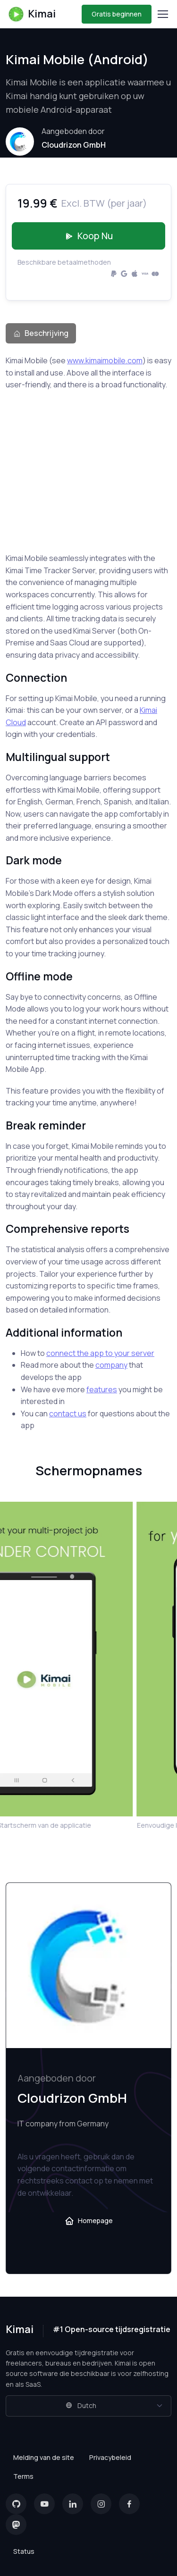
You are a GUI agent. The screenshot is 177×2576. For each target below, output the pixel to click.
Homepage (89, 2220)
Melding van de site (43, 2457)
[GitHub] (16, 2503)
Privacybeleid (110, 2457)
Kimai (32, 14)
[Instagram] (101, 2503)
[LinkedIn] (72, 2503)
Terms (23, 2476)
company (111, 1365)
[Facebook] (129, 2503)
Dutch (81, 2405)
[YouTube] (44, 2503)
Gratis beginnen (117, 13)
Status (23, 2551)
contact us (67, 1413)
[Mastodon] (16, 2524)
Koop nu (89, 236)
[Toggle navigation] (162, 14)
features (101, 1389)
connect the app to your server (100, 1353)
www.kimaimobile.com (105, 360)
